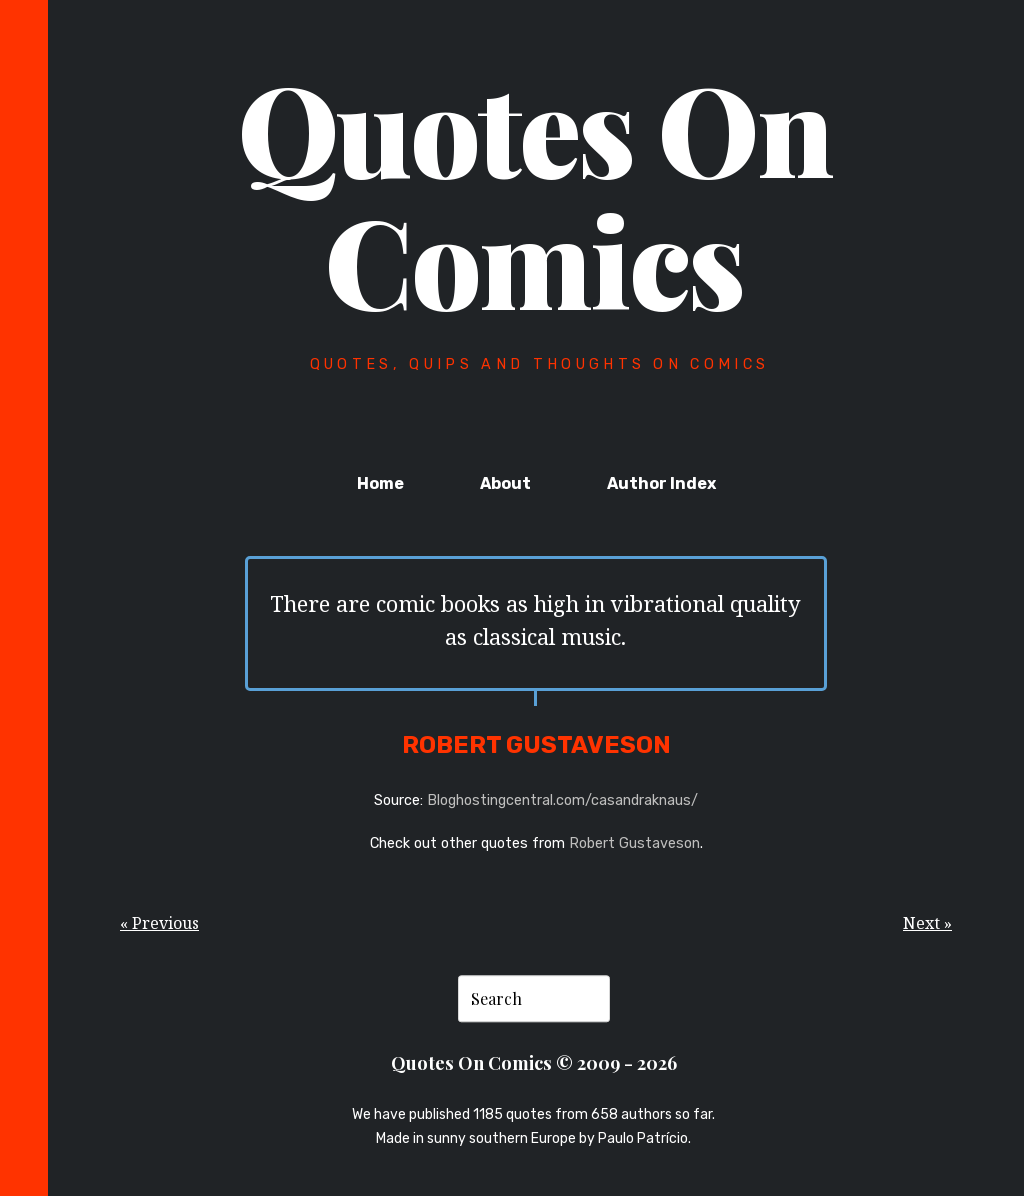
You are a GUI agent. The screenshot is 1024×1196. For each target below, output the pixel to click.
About (505, 483)
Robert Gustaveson (634, 843)
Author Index (661, 483)
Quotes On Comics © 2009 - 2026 (534, 1063)
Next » (927, 923)
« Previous (159, 923)
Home (380, 483)
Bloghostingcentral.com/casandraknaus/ (562, 800)
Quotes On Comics (535, 193)
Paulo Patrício (643, 1138)
